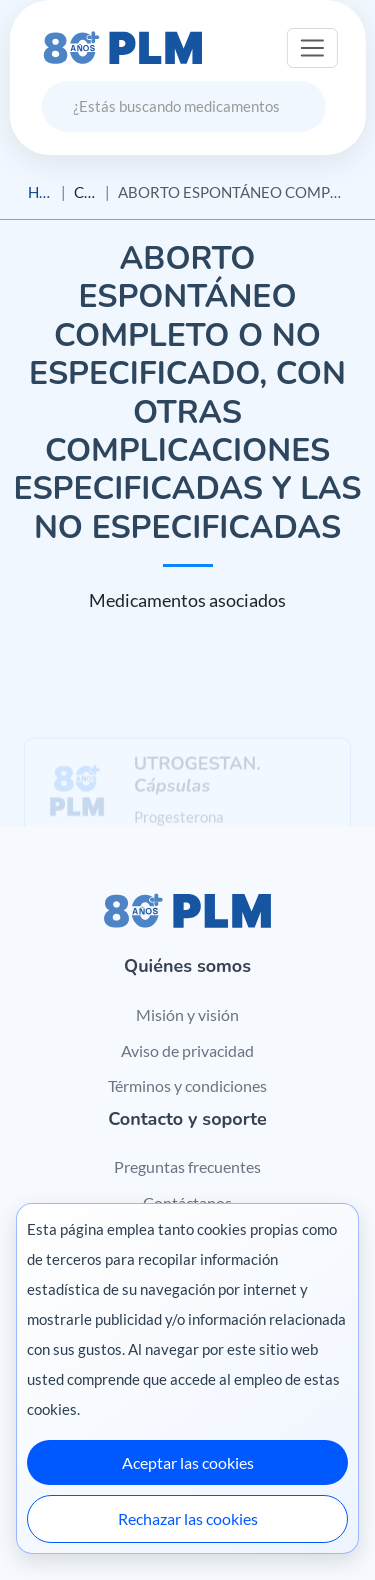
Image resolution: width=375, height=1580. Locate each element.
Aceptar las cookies (188, 1462)
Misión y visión (187, 1014)
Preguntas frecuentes (187, 1166)
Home (40, 192)
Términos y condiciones (187, 1085)
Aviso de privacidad (187, 1050)
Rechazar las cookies (188, 1518)
